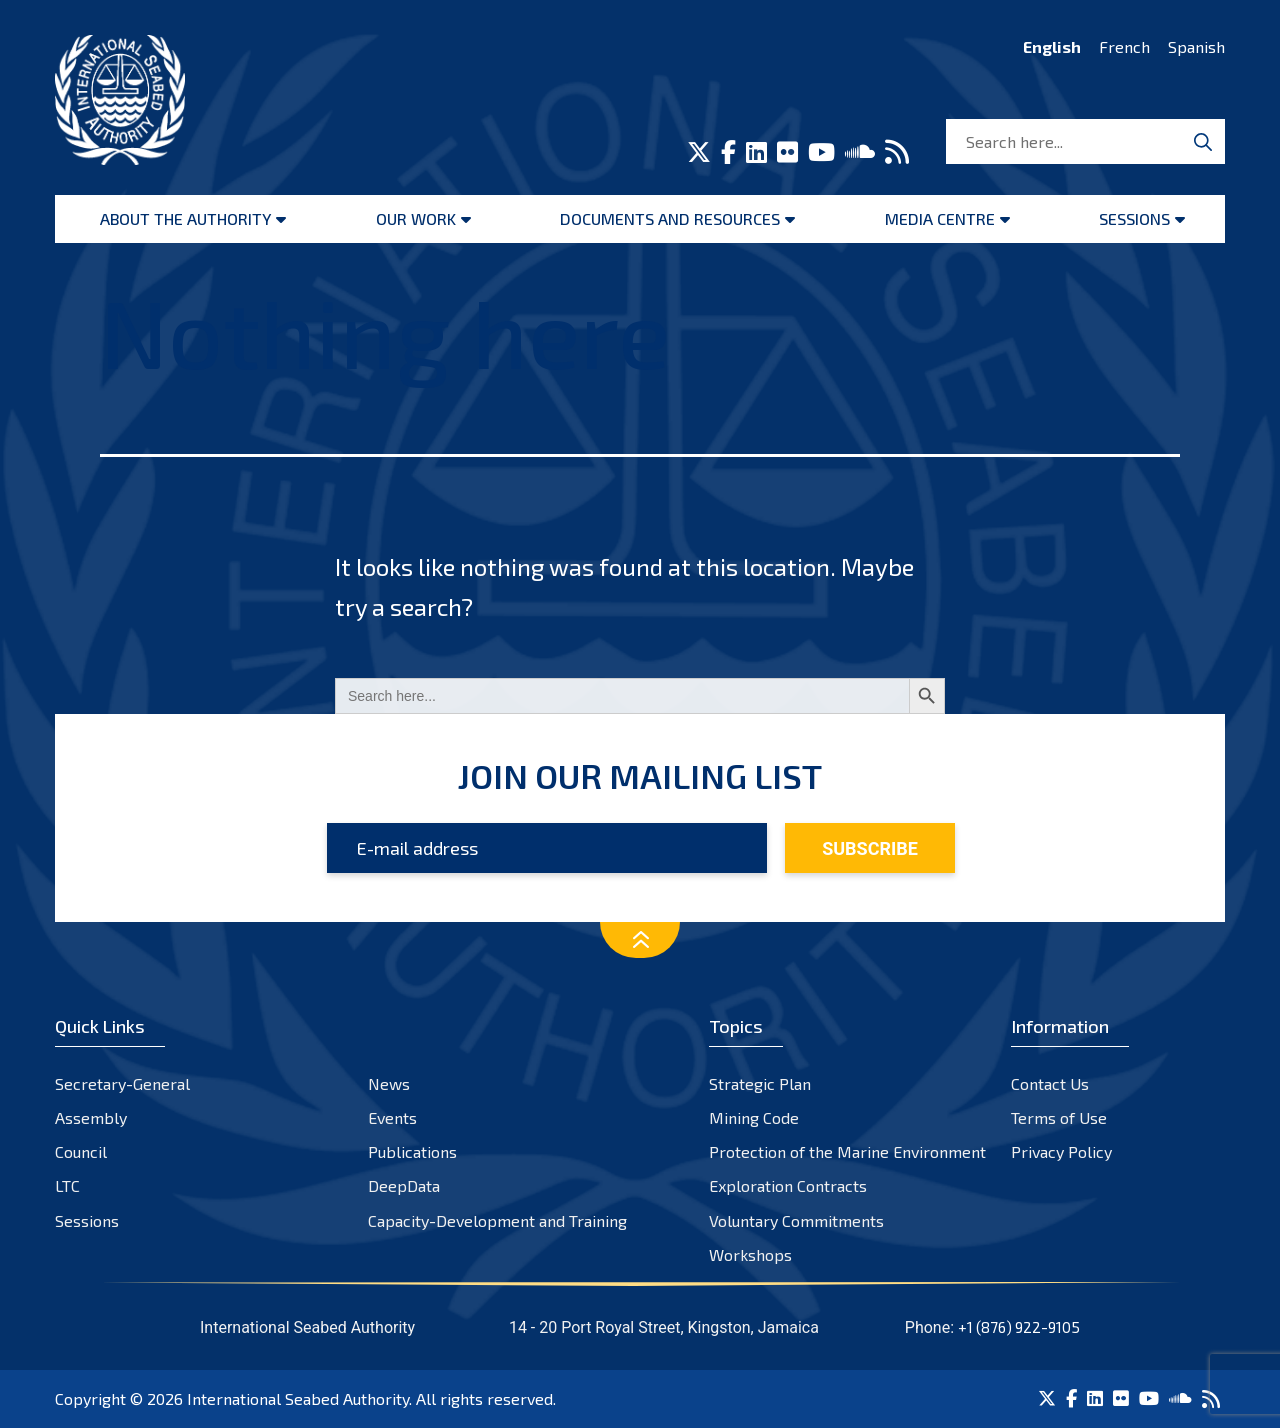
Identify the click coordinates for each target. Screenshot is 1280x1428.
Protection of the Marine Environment (847, 1151)
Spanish (1196, 46)
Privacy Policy (1061, 1151)
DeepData (404, 1185)
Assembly (91, 1117)
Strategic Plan (760, 1083)
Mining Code (754, 1117)
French (1124, 46)
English (1052, 46)
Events (392, 1117)
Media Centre (940, 218)
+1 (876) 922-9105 (1019, 1327)
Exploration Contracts (788, 1185)
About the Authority (185, 218)
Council (81, 1151)
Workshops (750, 1254)
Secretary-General (122, 1083)
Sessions (1134, 218)
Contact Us (1050, 1083)
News (389, 1083)
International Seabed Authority (298, 1398)
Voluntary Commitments (796, 1220)
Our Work (416, 218)
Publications (412, 1151)
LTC (67, 1185)
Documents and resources (670, 218)
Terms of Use (1059, 1117)
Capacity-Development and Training (497, 1220)
